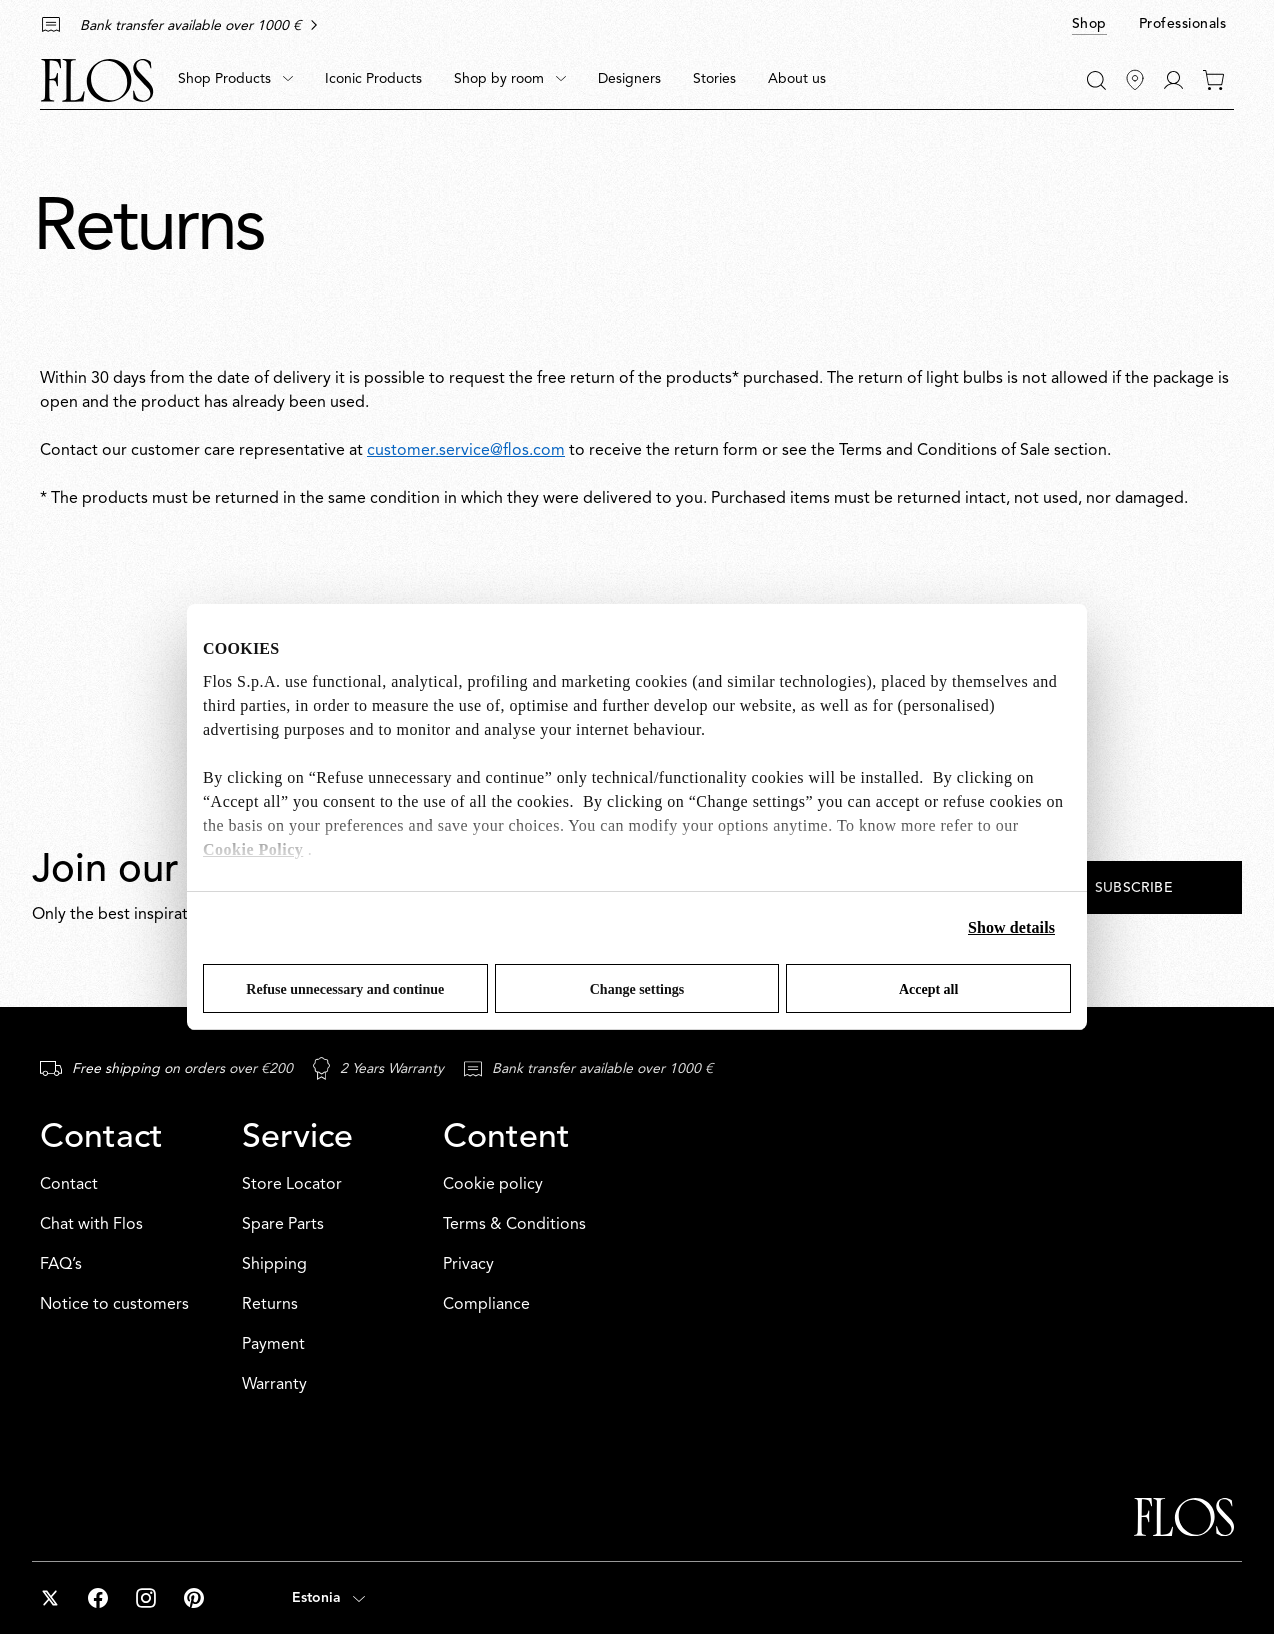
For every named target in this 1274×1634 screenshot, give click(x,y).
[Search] (1096, 80)
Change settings (637, 989)
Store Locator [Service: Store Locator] (292, 1185)
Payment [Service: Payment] (273, 1345)
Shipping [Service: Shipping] (274, 1265)
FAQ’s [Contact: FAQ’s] (61, 1265)
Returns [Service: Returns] (270, 1305)
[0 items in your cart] (1213, 80)
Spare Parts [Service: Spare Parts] (283, 1225)
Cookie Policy (253, 849)
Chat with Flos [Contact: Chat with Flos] (91, 1225)
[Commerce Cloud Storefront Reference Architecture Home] (97, 80)
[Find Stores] (1135, 80)
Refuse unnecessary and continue (345, 989)
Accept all (928, 989)
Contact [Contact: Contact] (69, 1185)
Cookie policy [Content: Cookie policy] (493, 1185)
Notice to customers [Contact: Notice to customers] (114, 1305)
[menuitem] (235, 80)
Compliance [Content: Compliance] (486, 1305)
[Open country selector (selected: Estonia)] (328, 1598)
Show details (1011, 927)
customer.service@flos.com (466, 451)
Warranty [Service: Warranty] (274, 1385)
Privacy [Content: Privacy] (468, 1265)
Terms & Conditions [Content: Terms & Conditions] (514, 1225)
